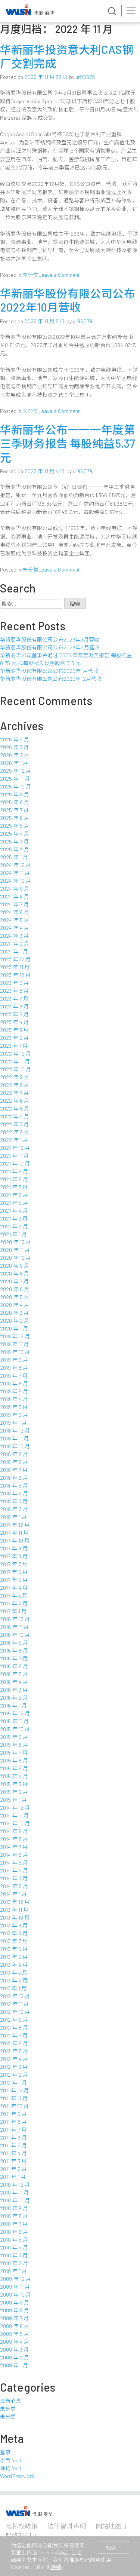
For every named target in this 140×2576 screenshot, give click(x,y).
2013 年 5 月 (14, 1957)
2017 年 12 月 (15, 1525)
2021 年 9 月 (14, 1171)
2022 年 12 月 (15, 1053)
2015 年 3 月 (14, 1784)
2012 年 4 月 (14, 2059)
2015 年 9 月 (14, 1737)
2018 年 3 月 (14, 1501)
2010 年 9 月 (14, 2208)
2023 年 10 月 (15, 975)
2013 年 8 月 (14, 1933)
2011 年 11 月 (14, 2098)
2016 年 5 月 (14, 1674)
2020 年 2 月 (14, 1320)
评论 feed (10, 2468)
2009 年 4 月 (14, 2341)
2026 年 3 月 (14, 747)
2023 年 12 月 (15, 959)
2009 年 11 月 (15, 2287)
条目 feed (10, 2460)
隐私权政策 (22, 2526)
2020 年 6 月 (14, 1289)
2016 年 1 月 (13, 1705)
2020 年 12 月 (15, 1242)
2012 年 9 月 (14, 2019)
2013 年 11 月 (14, 1909)
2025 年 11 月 (15, 778)
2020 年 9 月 (14, 1265)
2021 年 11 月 (14, 1155)
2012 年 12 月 (15, 1996)
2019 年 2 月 (14, 1415)
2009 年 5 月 (14, 2334)
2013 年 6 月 (14, 1949)
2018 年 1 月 (13, 1517)
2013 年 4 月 (14, 1964)
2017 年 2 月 (14, 1603)
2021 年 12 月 (15, 1148)
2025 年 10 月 (15, 786)
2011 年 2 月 (13, 2169)
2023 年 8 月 (14, 990)
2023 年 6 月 (14, 1006)
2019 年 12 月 (15, 1336)
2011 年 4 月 (13, 2153)
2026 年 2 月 (14, 755)
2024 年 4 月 (14, 928)
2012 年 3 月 (14, 2067)
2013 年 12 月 (15, 1902)
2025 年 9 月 (14, 794)
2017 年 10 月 (15, 1540)
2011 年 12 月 (14, 2090)
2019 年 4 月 (14, 1399)
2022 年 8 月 (14, 1085)
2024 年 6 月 (14, 912)
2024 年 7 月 (14, 904)
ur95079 (85, 77)
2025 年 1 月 (14, 857)
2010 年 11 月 (14, 2192)
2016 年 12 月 (15, 1619)
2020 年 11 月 (15, 1250)
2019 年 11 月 (14, 1344)
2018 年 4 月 (14, 1493)
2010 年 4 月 (14, 2247)
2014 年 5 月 (14, 1862)
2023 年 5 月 (14, 1014)
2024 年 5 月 (14, 920)
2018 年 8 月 (14, 1462)
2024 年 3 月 (14, 935)
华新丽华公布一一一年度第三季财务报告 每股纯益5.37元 (67, 443)
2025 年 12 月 (15, 771)
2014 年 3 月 (14, 1878)
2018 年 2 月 (14, 1509)
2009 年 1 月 (14, 2365)
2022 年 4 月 (14, 1116)
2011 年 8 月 (13, 2122)
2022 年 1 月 (14, 1140)
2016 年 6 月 (14, 1666)
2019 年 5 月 (14, 1391)
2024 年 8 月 (14, 896)
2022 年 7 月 (14, 1093)
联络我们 (18, 2535)
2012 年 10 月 (15, 2012)
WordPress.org (17, 2476)
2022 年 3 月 (14, 1124)
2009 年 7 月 (14, 2318)
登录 (5, 2452)
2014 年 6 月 (14, 1854)
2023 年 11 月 (15, 967)
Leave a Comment (59, 275)
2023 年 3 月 (14, 1030)
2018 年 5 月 (14, 1485)
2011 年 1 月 (13, 2177)
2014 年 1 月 (13, 1894)
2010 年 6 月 (14, 2232)
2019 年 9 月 (14, 1360)
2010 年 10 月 (15, 2200)
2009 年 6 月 (14, 2326)
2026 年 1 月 (14, 763)
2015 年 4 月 (14, 1776)
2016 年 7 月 (14, 1658)
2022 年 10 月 (15, 1069)
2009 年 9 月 (14, 2302)
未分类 (30, 275)
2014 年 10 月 (15, 1823)
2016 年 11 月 (14, 1627)
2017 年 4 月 (14, 1587)
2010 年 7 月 (14, 2224)
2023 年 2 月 (14, 1038)
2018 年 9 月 (14, 1454)
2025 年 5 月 (14, 826)
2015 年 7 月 (14, 1752)
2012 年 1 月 (13, 2082)
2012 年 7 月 (14, 2035)
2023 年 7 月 (14, 998)
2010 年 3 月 (14, 2255)
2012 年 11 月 (14, 2004)
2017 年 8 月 (14, 1556)
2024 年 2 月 (14, 943)
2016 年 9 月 (14, 1642)
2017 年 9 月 (14, 1548)
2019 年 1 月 (13, 1422)
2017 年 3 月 (13, 1595)
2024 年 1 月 (14, 951)
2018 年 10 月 (15, 1446)
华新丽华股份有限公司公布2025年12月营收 (51, 679)
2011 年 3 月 (13, 2161)
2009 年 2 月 (14, 2357)
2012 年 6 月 (14, 2043)
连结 (56, 2567)
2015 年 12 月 (15, 1713)
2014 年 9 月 (14, 1831)
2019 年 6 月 (14, 1383)
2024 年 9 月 (14, 888)
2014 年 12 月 (15, 1807)
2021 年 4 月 (14, 1210)
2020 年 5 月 (14, 1297)
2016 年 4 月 (14, 1682)
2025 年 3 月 (14, 841)
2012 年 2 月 (14, 2074)
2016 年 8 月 (14, 1650)
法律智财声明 (66, 2526)
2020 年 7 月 (14, 1281)
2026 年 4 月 (14, 739)
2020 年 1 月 (14, 1328)
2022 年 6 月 (14, 1100)
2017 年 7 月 (13, 1564)
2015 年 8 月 (14, 1745)
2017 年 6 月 (14, 1572)
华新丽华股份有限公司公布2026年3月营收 (49, 639)
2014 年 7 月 (14, 1847)
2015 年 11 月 (14, 1721)
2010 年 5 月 (14, 2239)
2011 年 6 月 (13, 2137)
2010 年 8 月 (14, 2216)
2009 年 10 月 (15, 2294)
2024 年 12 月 (15, 865)
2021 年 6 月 (14, 1195)
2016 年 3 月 (14, 1690)
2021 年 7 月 (14, 1187)
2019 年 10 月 (15, 1352)
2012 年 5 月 (14, 2051)
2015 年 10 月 (15, 1729)
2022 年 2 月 (14, 1132)
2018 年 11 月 (14, 1438)
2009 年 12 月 (15, 2279)
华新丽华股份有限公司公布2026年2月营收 (50, 647)
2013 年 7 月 (13, 1941)
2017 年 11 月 (14, 1532)
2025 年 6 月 (14, 818)
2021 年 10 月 (15, 1163)
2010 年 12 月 (15, 2184)
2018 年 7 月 (14, 1470)
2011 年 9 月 (13, 2114)
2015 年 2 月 (14, 1792)
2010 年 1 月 (13, 2271)
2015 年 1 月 (13, 1800)
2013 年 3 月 (13, 1972)
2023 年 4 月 (14, 1022)
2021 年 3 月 (14, 1218)
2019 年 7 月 (14, 1375)
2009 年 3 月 (14, 2349)
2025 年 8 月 (14, 802)
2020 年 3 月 (14, 1313)
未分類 (8, 2416)
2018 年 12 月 (15, 1430)
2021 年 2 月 (14, 1226)
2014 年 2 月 (14, 1886)
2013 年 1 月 (13, 1988)
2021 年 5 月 (14, 1203)
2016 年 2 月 (14, 1697)
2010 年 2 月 (14, 2263)
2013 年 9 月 (14, 1925)
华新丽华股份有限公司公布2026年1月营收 (49, 671)
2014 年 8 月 (14, 1839)
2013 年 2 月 (14, 1980)
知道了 (113, 2548)
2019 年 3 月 (14, 1407)
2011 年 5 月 (13, 2145)
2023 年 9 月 (14, 983)
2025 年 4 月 (14, 833)
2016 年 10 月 (15, 1635)
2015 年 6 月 (14, 1760)
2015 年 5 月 (14, 1768)
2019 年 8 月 (14, 1367)
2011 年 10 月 (14, 2106)
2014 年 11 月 (14, 1815)
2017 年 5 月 (14, 1580)
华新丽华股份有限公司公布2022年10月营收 (67, 300)
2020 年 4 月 (14, 1305)
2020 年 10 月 (15, 1258)
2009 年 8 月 (14, 2310)
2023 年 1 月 (14, 1045)
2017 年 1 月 (13, 1611)
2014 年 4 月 (14, 1870)
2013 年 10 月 (15, 1917)
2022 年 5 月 (14, 1108)
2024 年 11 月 (15, 873)
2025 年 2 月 (14, 849)
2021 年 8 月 (14, 1179)
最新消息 (10, 2401)
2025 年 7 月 (14, 810)
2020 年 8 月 (14, 1273)
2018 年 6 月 (14, 1477)
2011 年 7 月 (13, 2129)
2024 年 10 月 (15, 880)
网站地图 (108, 2526)
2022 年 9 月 (14, 1077)
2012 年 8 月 (14, 2027)
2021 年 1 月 (13, 1234)
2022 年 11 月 (15, 1061)
